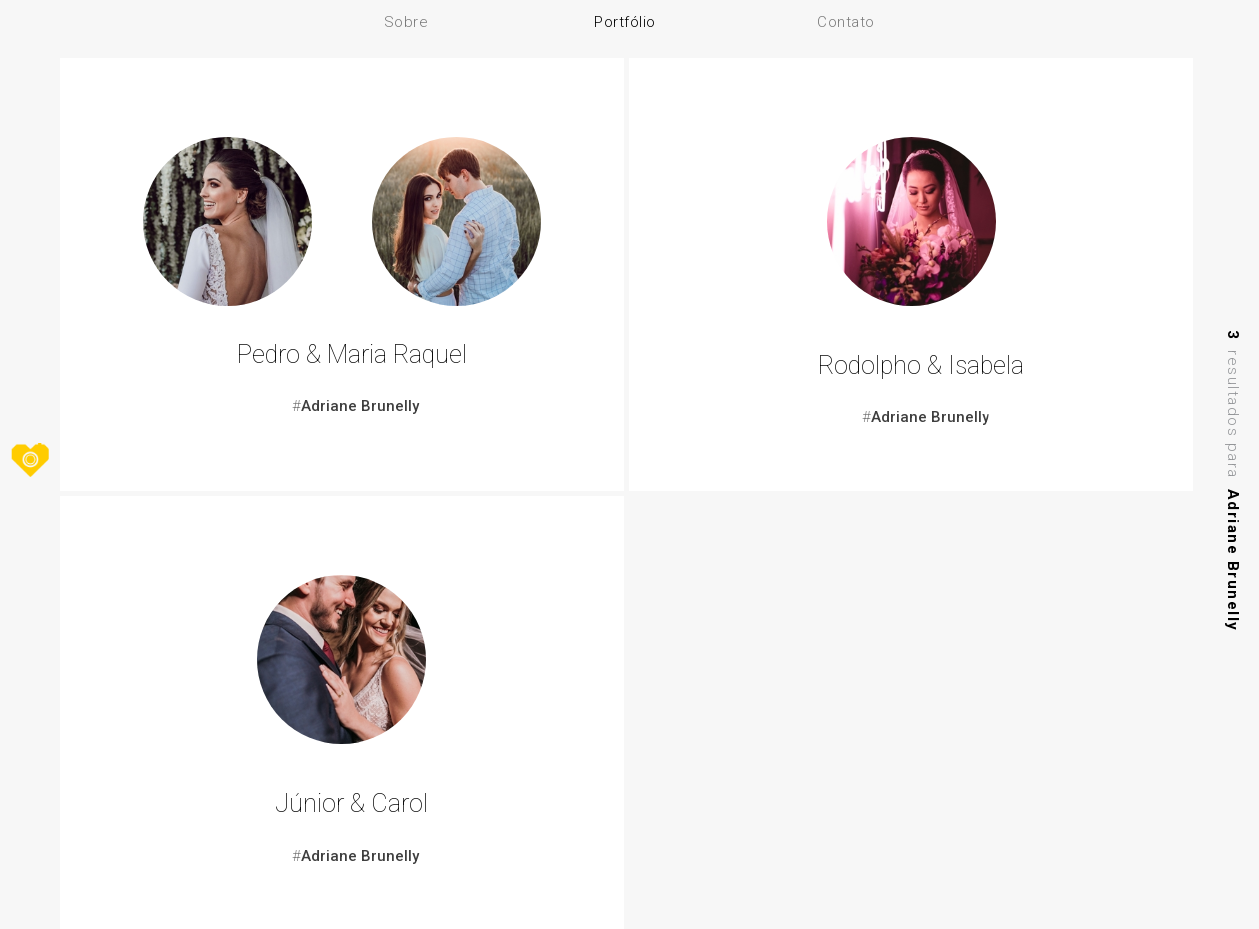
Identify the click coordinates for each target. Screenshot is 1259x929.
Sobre (406, 22)
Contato (846, 22)
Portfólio (625, 22)
